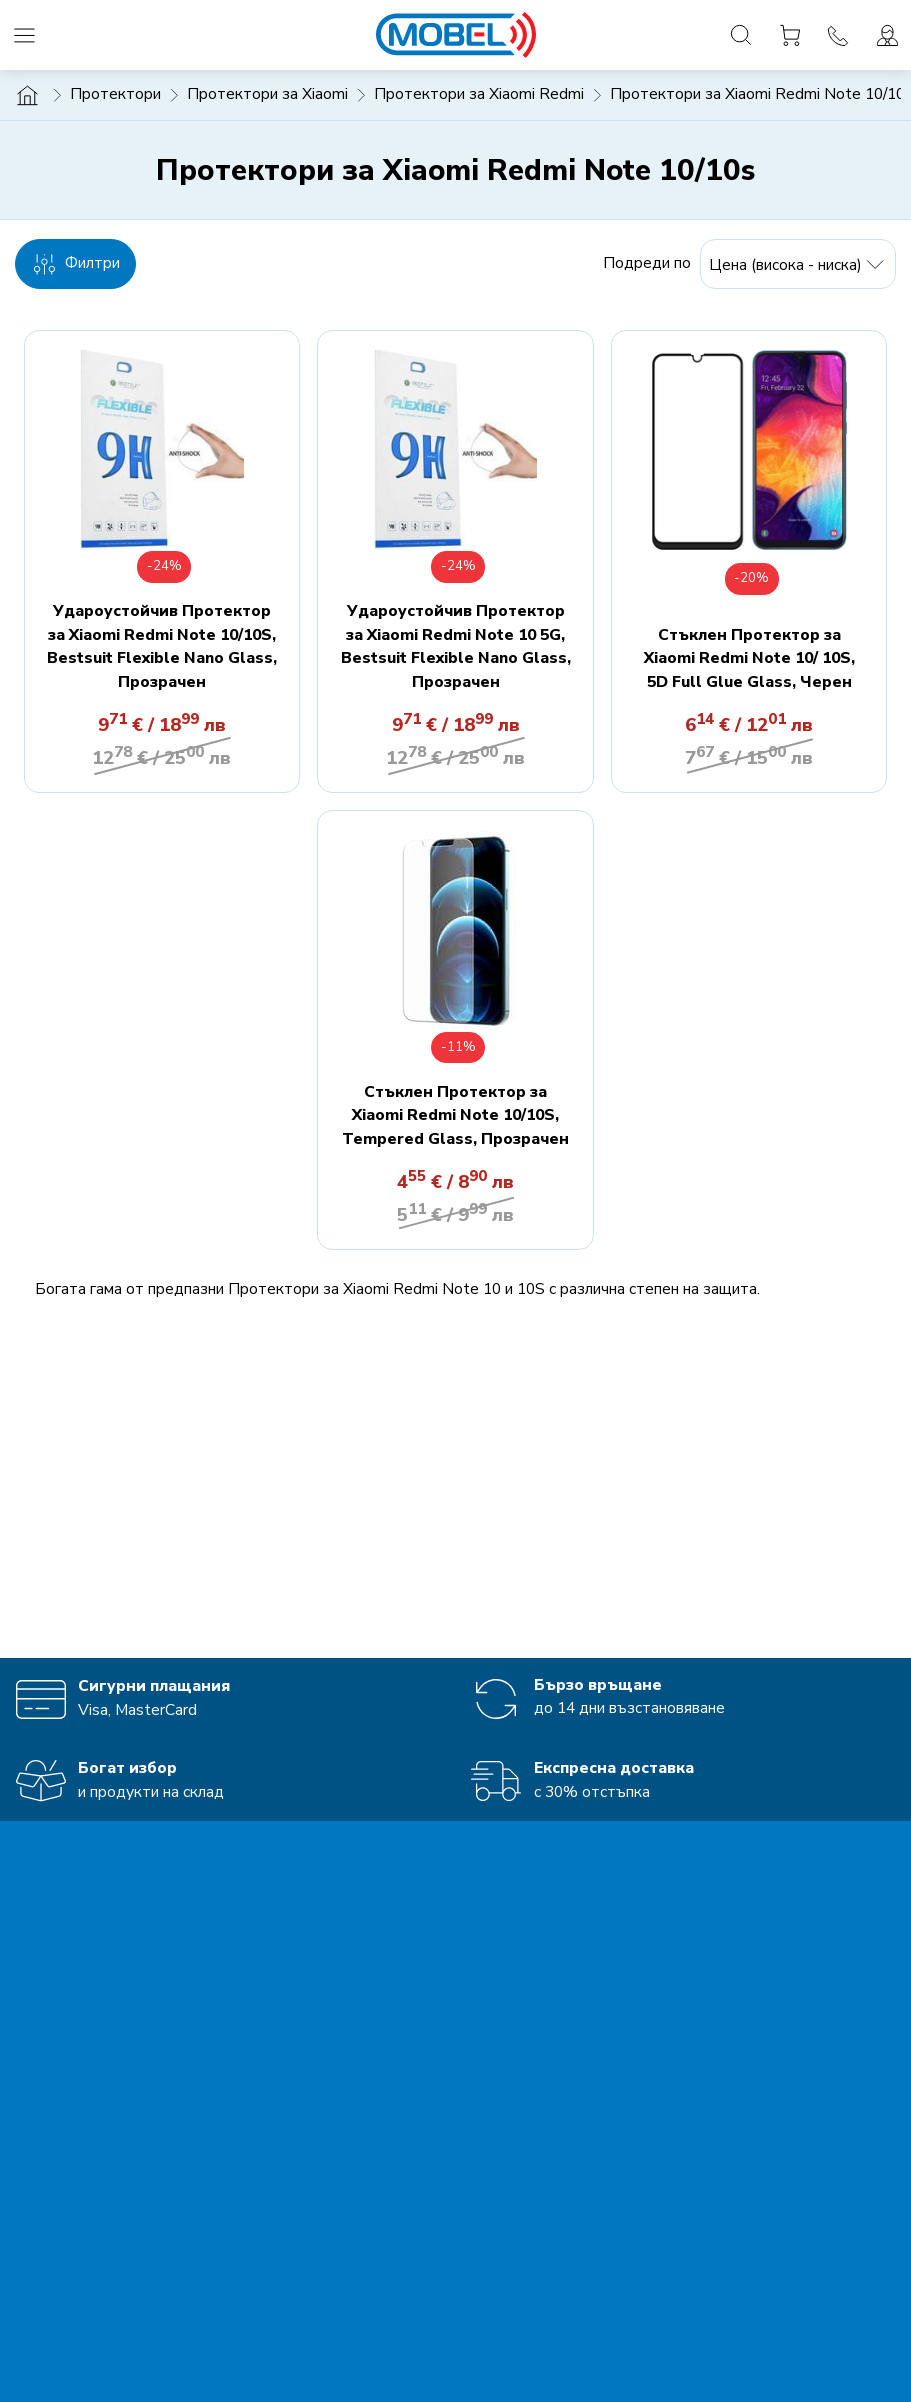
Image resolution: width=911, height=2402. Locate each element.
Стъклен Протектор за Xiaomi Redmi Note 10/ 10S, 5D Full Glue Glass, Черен (749, 658)
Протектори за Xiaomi (267, 94)
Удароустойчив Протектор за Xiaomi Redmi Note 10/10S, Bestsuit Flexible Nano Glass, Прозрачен (162, 646)
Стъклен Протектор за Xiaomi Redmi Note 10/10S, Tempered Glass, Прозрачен (455, 1115)
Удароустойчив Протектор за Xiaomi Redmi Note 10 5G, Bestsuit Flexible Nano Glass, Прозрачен (456, 646)
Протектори (115, 94)
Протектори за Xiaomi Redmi (479, 94)
